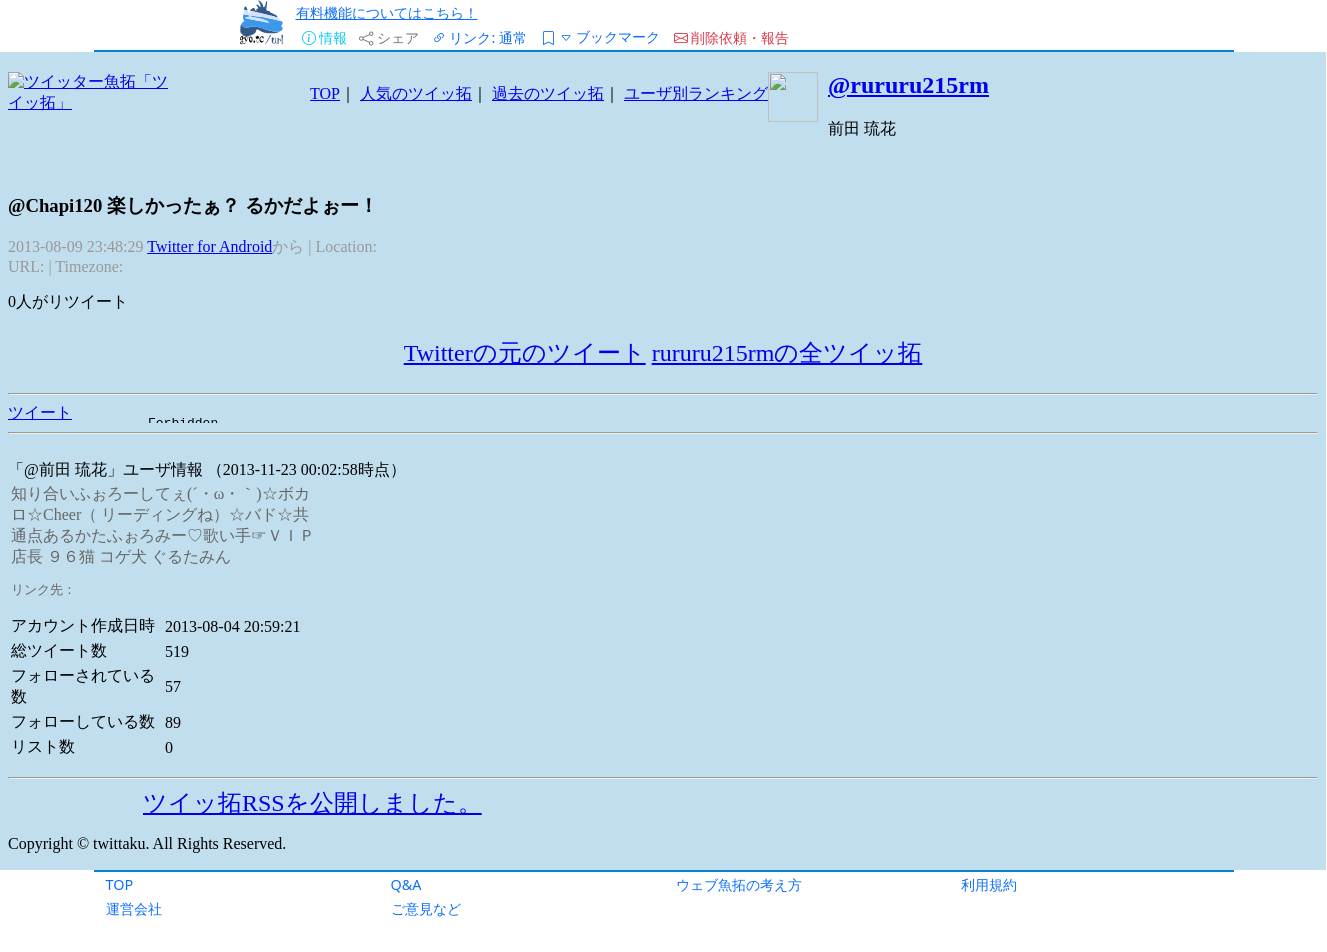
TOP (120, 884)
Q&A (406, 884)
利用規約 (989, 884)
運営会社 (134, 908)
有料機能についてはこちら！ (387, 12)
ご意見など (426, 908)
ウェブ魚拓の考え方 (739, 884)
